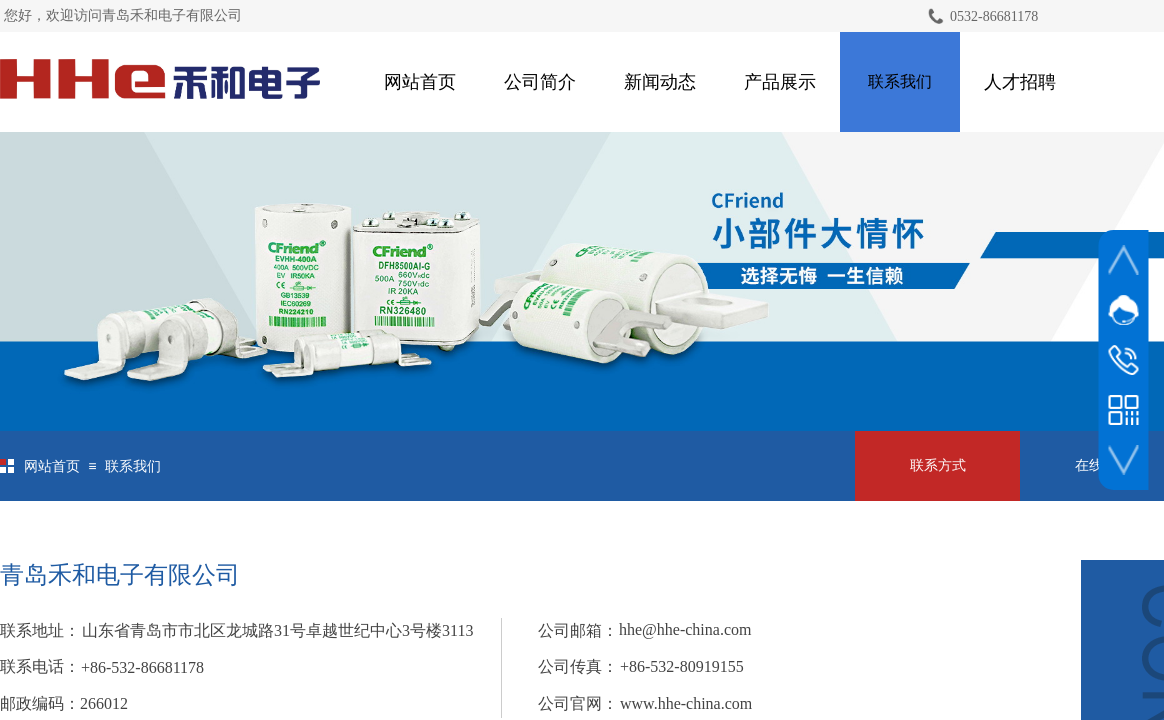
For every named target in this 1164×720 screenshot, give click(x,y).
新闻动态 (660, 82)
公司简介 (540, 82)
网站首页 (420, 82)
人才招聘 (1020, 82)
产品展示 (780, 82)
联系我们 (900, 81)
